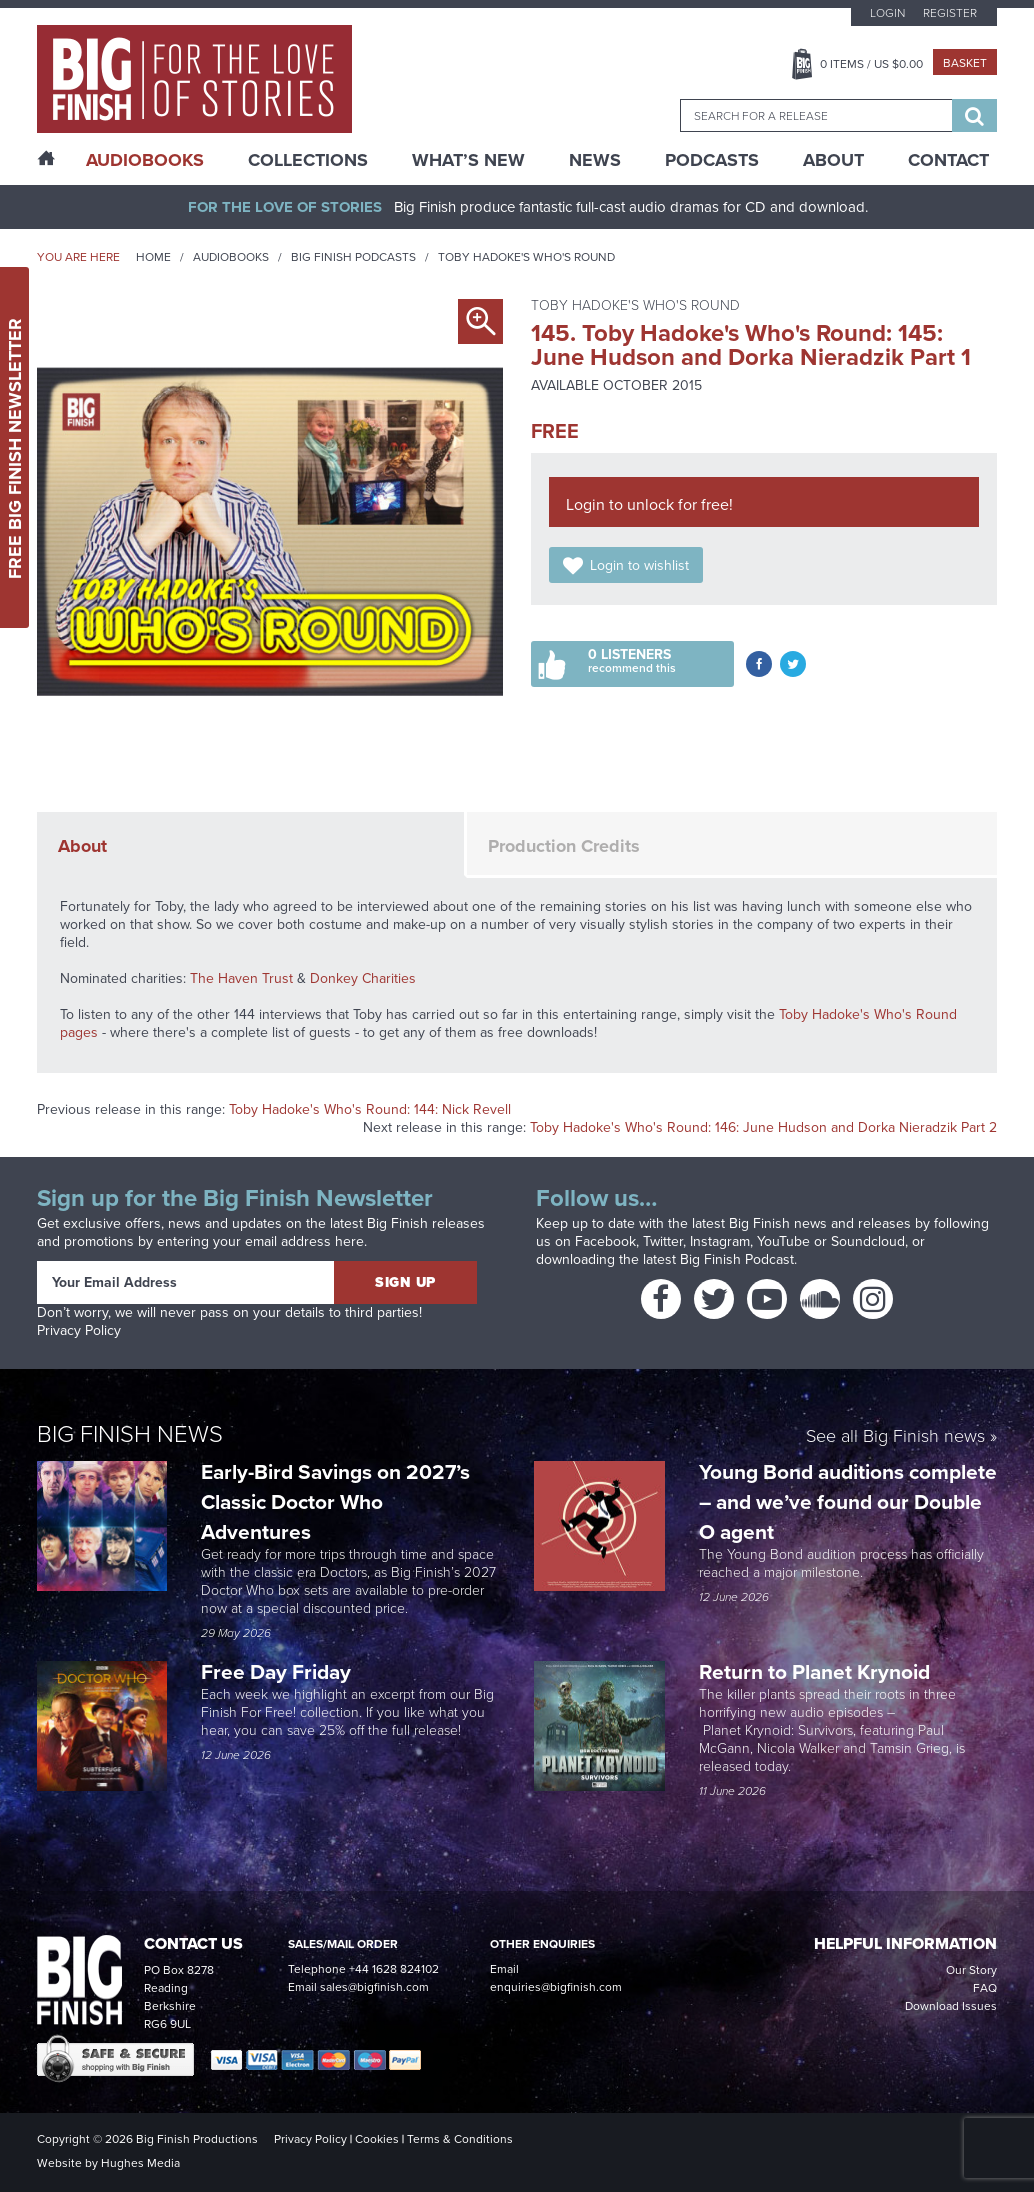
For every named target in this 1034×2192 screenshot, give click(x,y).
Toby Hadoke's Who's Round (526, 257)
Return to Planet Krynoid (814, 1671)
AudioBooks (145, 160)
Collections (308, 160)
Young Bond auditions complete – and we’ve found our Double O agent (848, 1501)
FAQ (985, 1988)
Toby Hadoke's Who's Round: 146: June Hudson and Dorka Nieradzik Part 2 (763, 1127)
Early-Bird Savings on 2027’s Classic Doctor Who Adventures (335, 1501)
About (833, 160)
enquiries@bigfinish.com (556, 1987)
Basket (965, 63)
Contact (948, 160)
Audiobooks (231, 257)
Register (950, 13)
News (595, 160)
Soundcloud (868, 1241)
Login (887, 13)
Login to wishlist (639, 565)
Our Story (971, 1970)
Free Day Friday (276, 1671)
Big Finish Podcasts (353, 257)
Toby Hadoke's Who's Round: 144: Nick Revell (370, 1109)
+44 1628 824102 (394, 1969)
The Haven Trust (241, 978)
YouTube (783, 1241)
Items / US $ (871, 64)
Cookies (377, 2139)
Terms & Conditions (460, 2139)
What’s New (468, 160)
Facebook (605, 1241)
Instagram (720, 1241)
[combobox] (816, 115)
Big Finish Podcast (737, 1259)
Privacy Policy (79, 1330)
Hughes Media (140, 2163)
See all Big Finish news (895, 1437)
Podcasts (712, 160)
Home (153, 257)
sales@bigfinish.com (374, 1987)
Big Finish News (130, 1434)
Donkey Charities (363, 978)
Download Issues (951, 2006)
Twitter (663, 1241)
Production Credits (564, 846)
